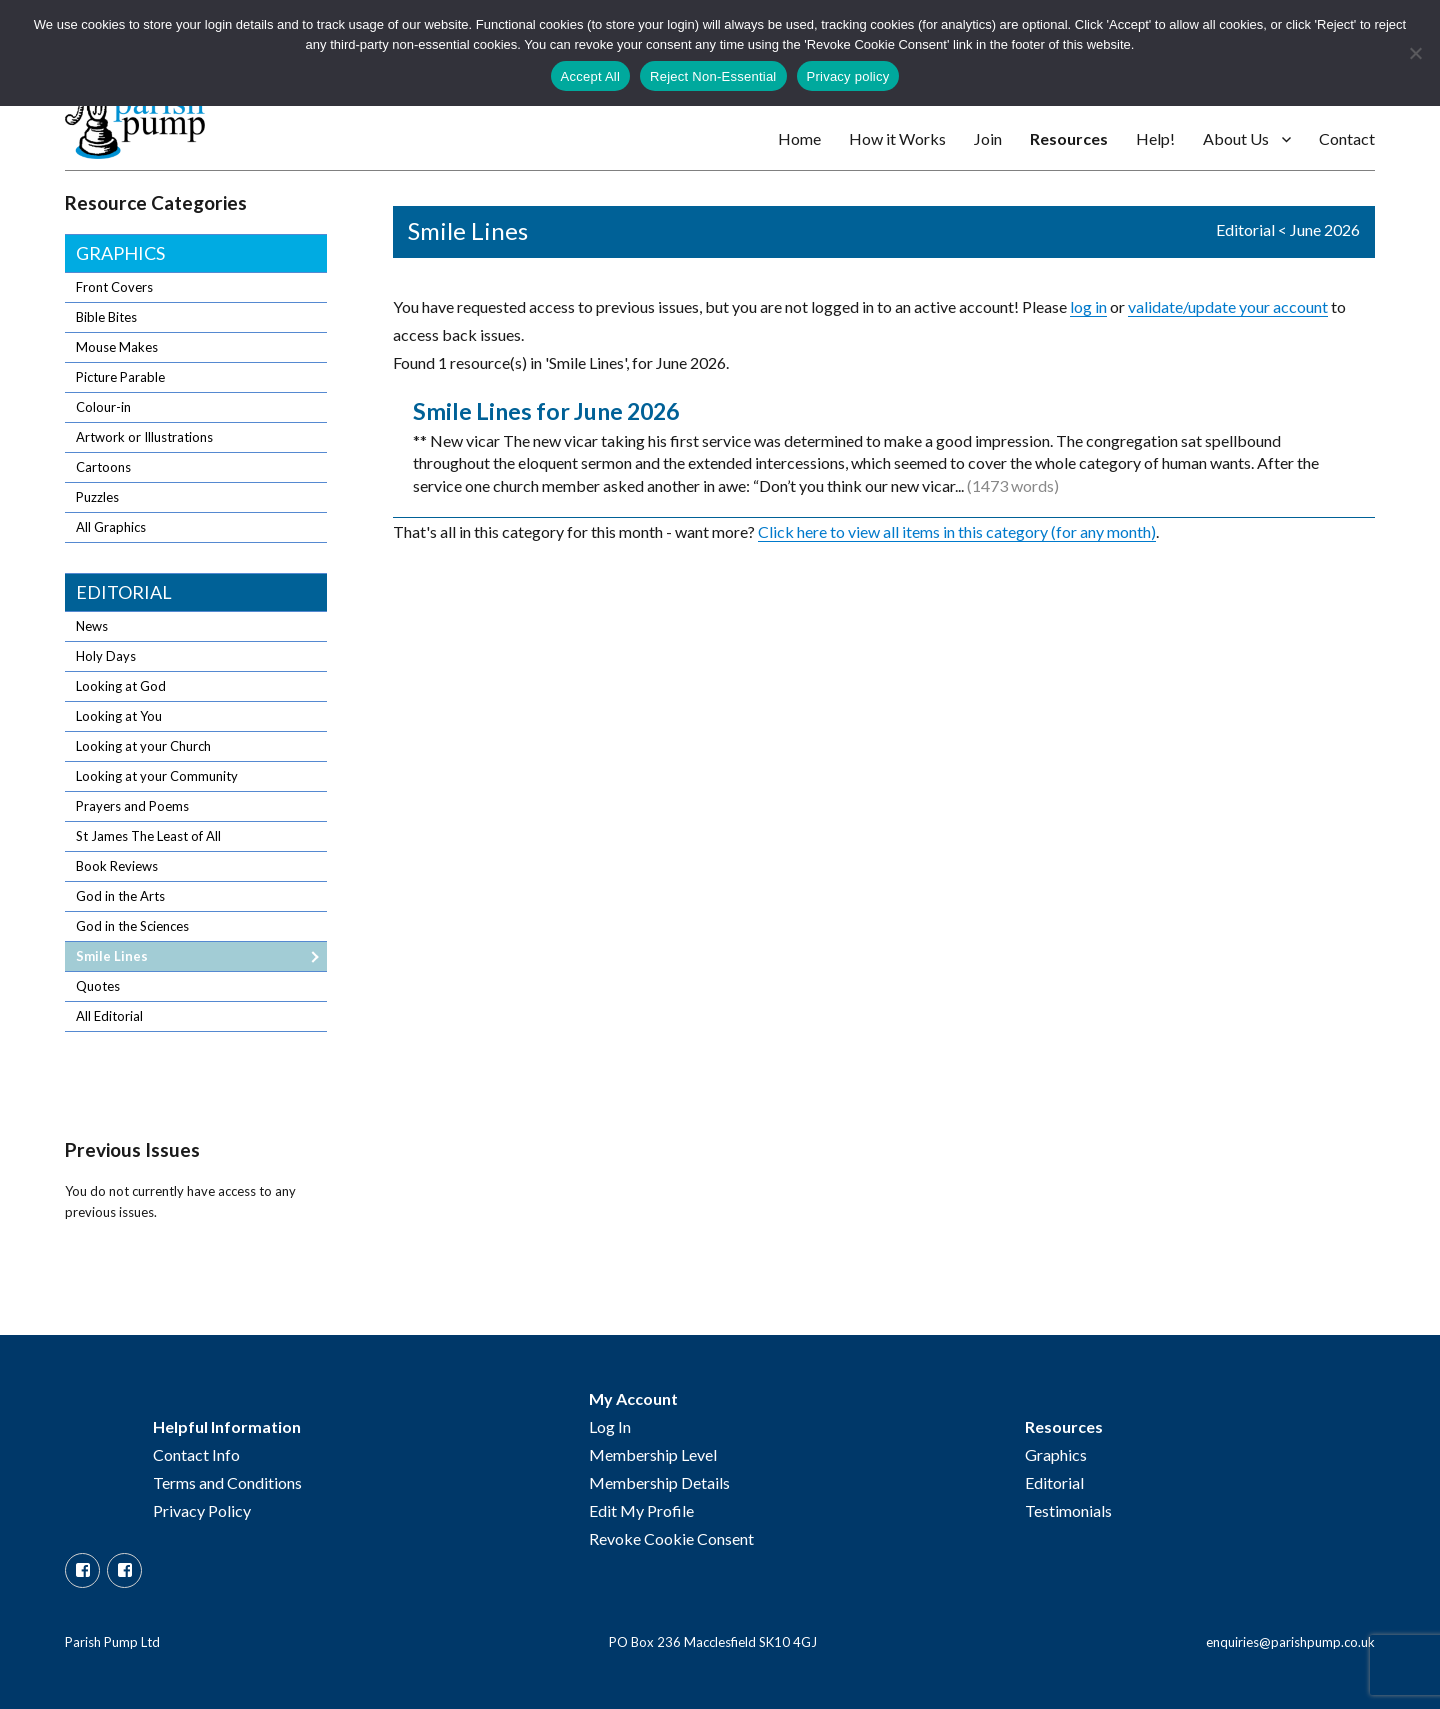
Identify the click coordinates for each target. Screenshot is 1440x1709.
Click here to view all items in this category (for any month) (957, 531)
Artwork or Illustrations (144, 437)
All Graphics (111, 527)
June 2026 (1325, 229)
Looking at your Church (143, 746)
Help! (1155, 138)
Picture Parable (120, 377)
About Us (1236, 138)
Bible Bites (106, 317)
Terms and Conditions (227, 1482)
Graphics (120, 253)
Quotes (98, 986)
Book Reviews (117, 866)
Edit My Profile (641, 1510)
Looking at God (121, 686)
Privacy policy (848, 76)
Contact (1347, 138)
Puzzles (97, 497)
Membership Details (659, 1482)
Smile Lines (112, 956)
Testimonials (1068, 1510)
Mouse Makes (117, 347)
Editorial (1245, 229)
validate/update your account (1228, 306)
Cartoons (103, 467)
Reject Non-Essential (713, 76)
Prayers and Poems (132, 806)
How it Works (897, 138)
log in (1088, 306)
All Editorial (109, 1016)
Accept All (591, 76)
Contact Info (196, 1454)
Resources (1069, 138)
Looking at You (119, 716)
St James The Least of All (148, 836)
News (92, 626)
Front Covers (114, 287)
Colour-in (103, 407)
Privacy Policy (202, 1510)
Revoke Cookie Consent (671, 1538)
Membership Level (653, 1454)
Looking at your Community (157, 776)
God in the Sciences (132, 926)
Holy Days (106, 656)
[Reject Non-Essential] (1415, 53)
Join (988, 138)
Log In (610, 1426)
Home (799, 138)
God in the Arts (120, 896)
